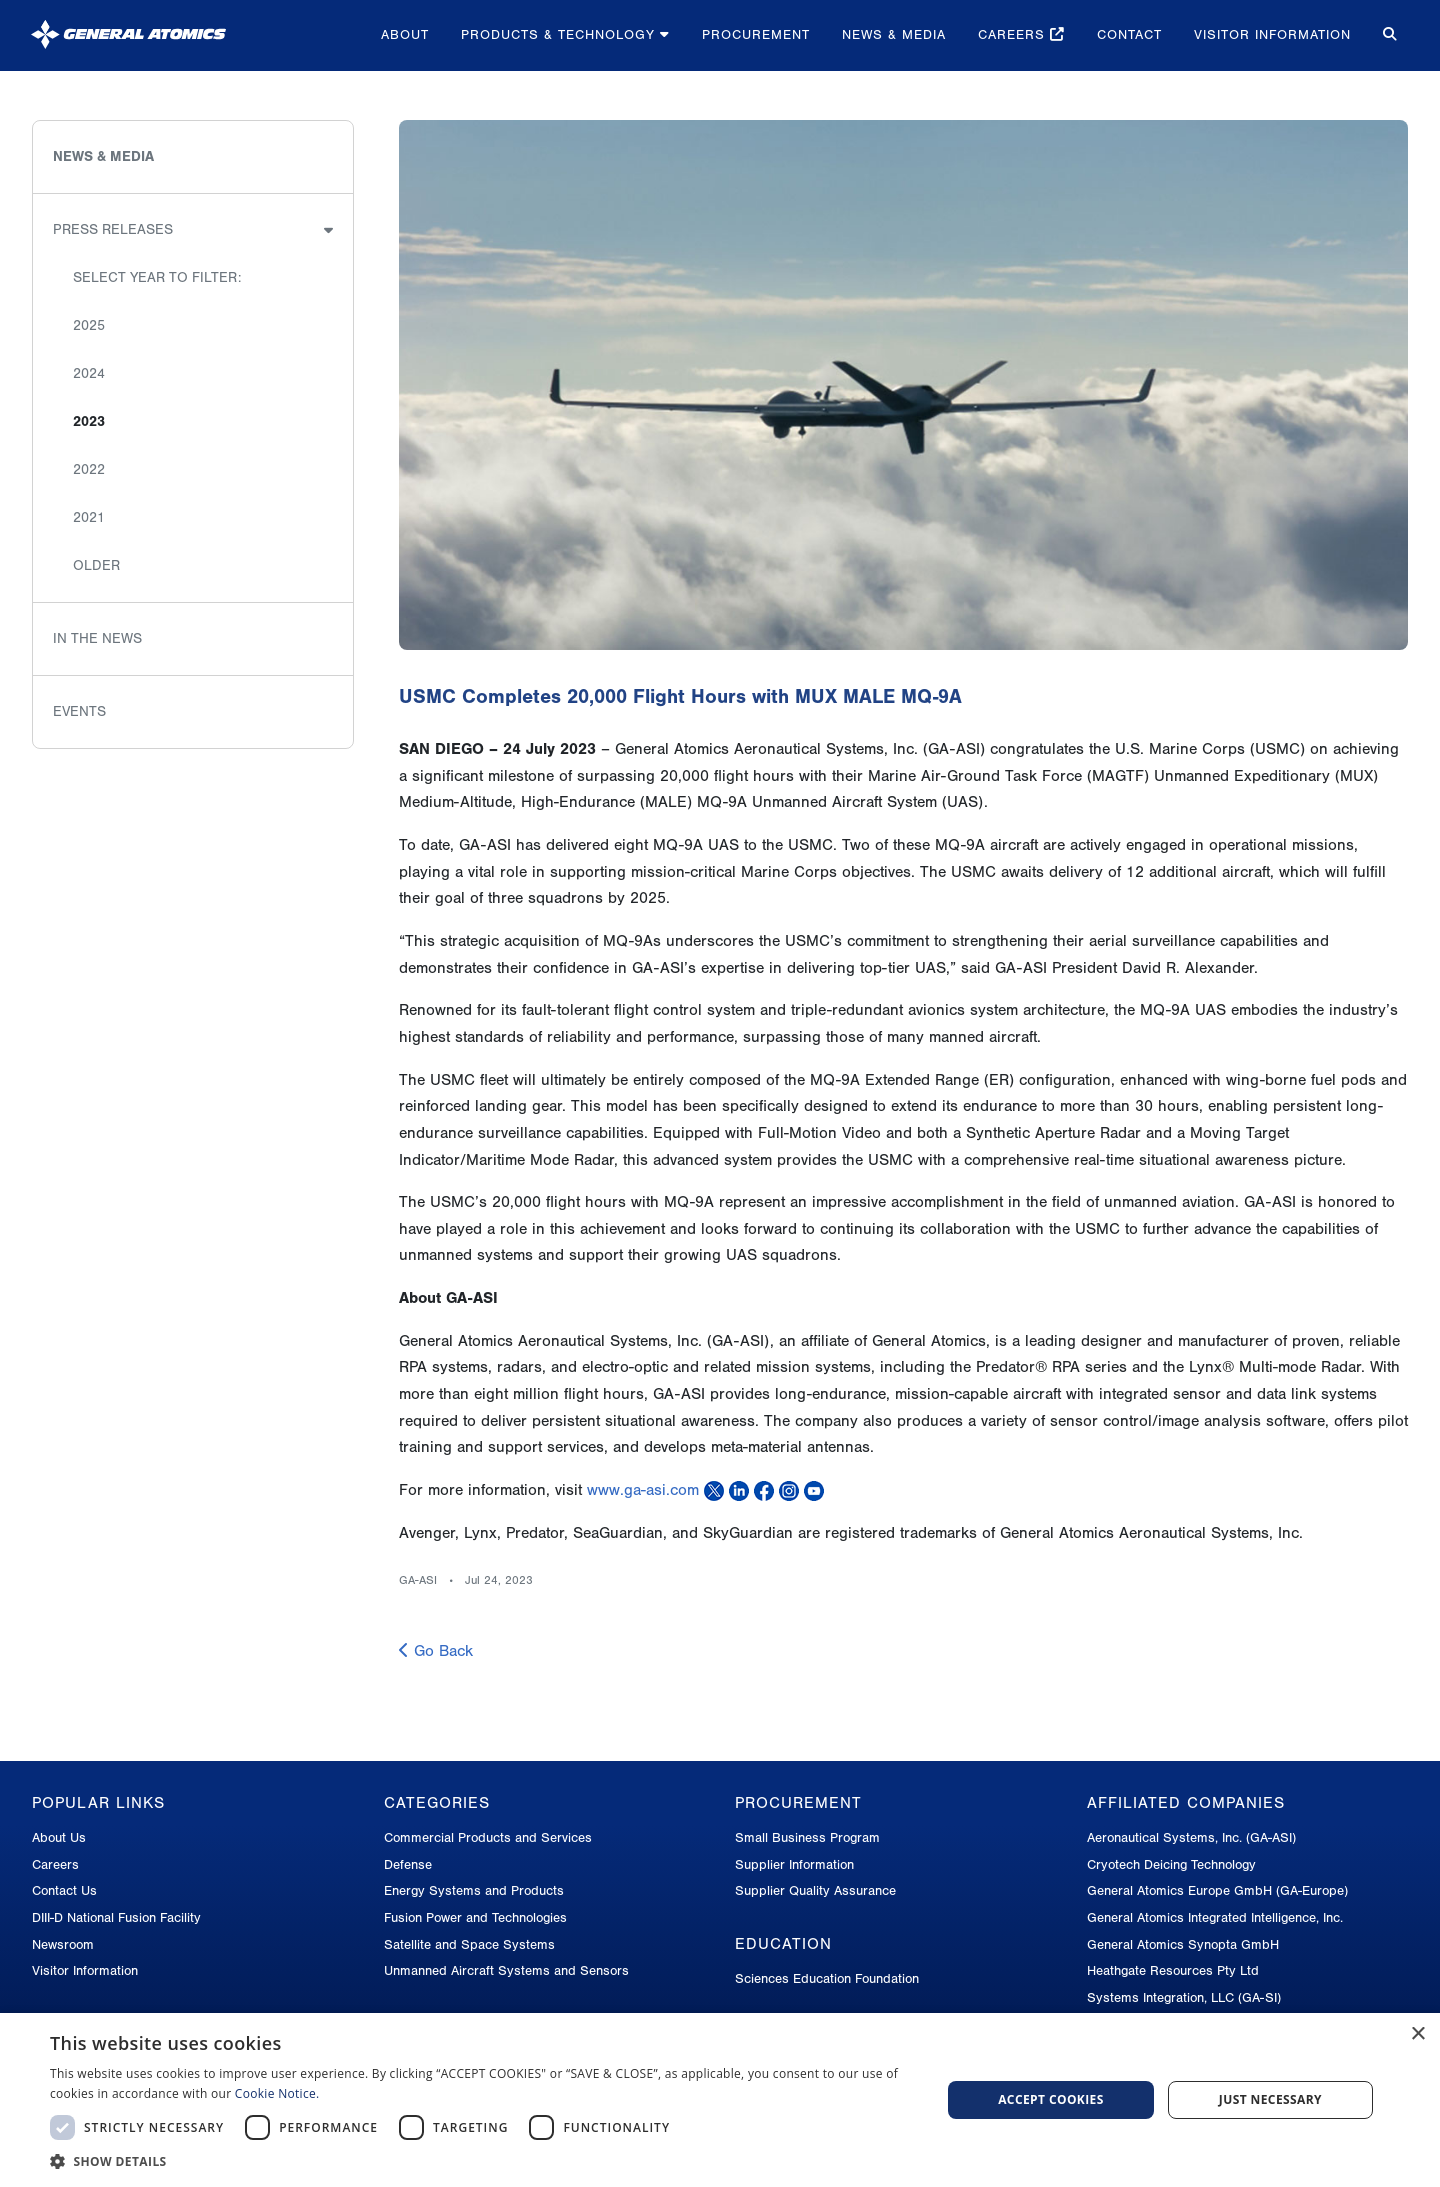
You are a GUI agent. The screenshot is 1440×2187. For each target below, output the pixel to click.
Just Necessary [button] (1270, 2099)
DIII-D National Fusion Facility (116, 1917)
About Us (59, 1837)
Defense (408, 1864)
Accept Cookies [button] (1051, 2099)
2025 (89, 325)
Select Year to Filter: (157, 277)
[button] (482, 2161)
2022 (89, 469)
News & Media (894, 34)
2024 (89, 373)
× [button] (1417, 2034)
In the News (97, 638)
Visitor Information (1272, 34)
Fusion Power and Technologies (475, 1917)
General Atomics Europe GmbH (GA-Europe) (1217, 1890)
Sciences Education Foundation (827, 1978)
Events (79, 711)
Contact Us (64, 1890)
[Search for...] (1388, 35)
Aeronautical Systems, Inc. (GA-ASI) (1191, 1837)
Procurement (756, 34)
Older (96, 565)
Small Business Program (807, 1837)
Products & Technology (565, 34)
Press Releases (113, 229)
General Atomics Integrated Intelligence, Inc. (1215, 1917)
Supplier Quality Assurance (815, 1890)
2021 (89, 517)
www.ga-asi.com (643, 1490)
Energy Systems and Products (474, 1890)
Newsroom (63, 1944)
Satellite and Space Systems (469, 1944)
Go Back (436, 1651)
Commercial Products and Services (488, 1837)
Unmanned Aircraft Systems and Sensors (506, 1970)
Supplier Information (794, 1864)
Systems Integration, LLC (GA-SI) (1184, 1997)
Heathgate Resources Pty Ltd (1173, 1970)
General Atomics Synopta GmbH (1183, 1944)
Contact (1129, 34)
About (405, 34)
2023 (89, 421)
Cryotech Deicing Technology (1171, 1864)
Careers (1021, 34)
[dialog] (720, 2100)
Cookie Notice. (277, 2093)
